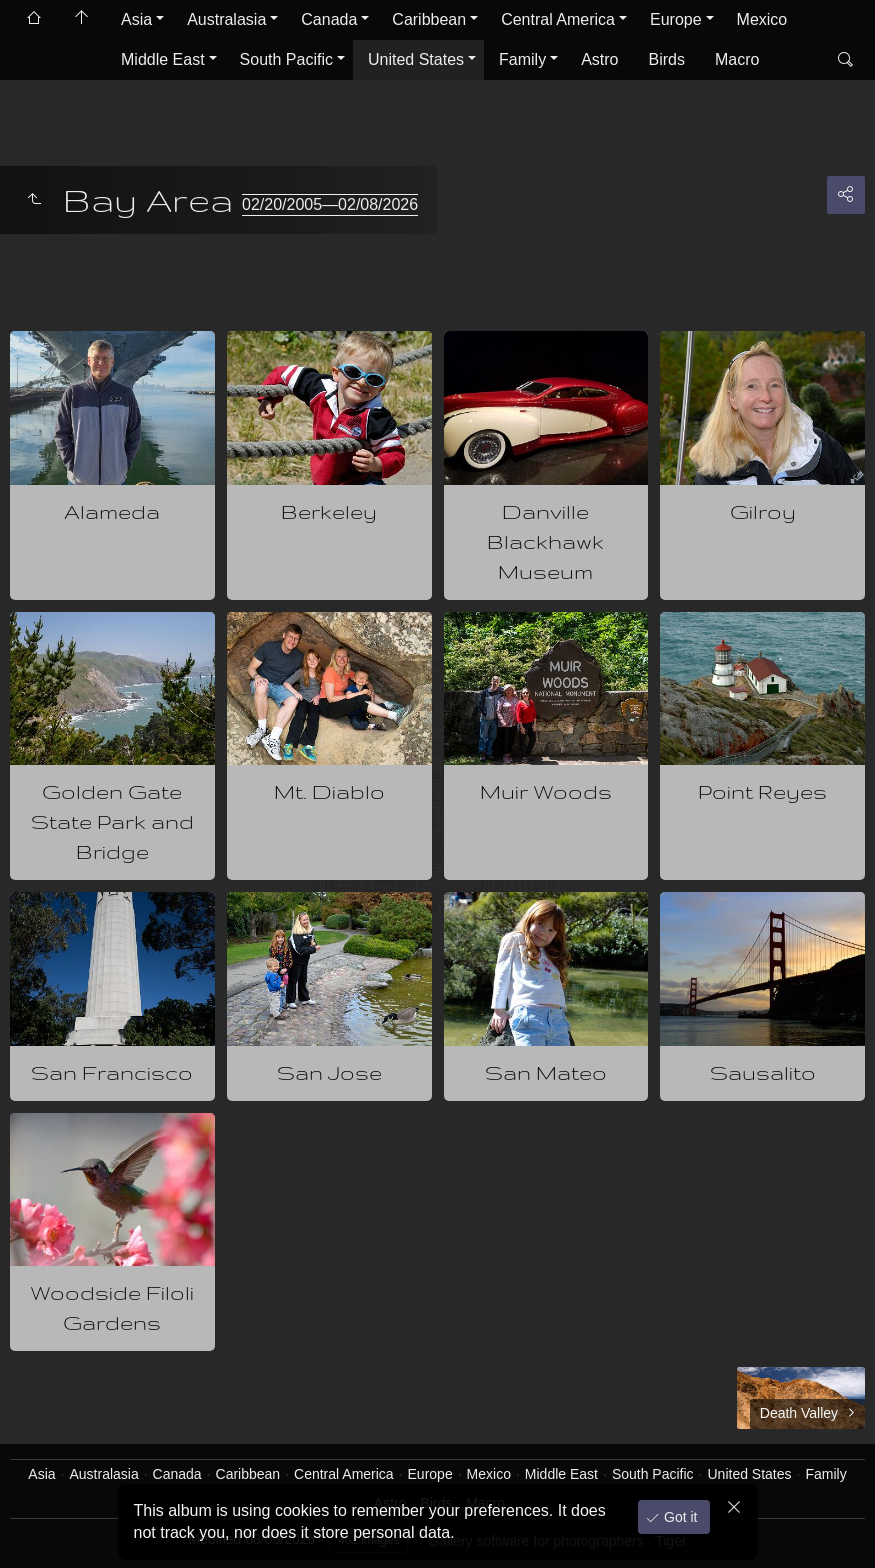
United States (416, 59)
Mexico (762, 19)
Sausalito (763, 1072)
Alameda (112, 511)
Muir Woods (546, 791)
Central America (558, 19)
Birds (667, 59)
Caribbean (429, 19)
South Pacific (286, 59)
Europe (676, 19)
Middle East (163, 59)
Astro (599, 59)
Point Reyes (762, 791)
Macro (737, 59)
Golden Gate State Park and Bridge (112, 821)
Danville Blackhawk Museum (545, 541)
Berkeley (329, 511)
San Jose (329, 1072)
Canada (329, 19)
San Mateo (546, 1072)
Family (522, 59)
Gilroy (763, 511)
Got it (678, 1517)
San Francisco (112, 1072)
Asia (136, 19)
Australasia (226, 19)
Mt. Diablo (329, 791)
